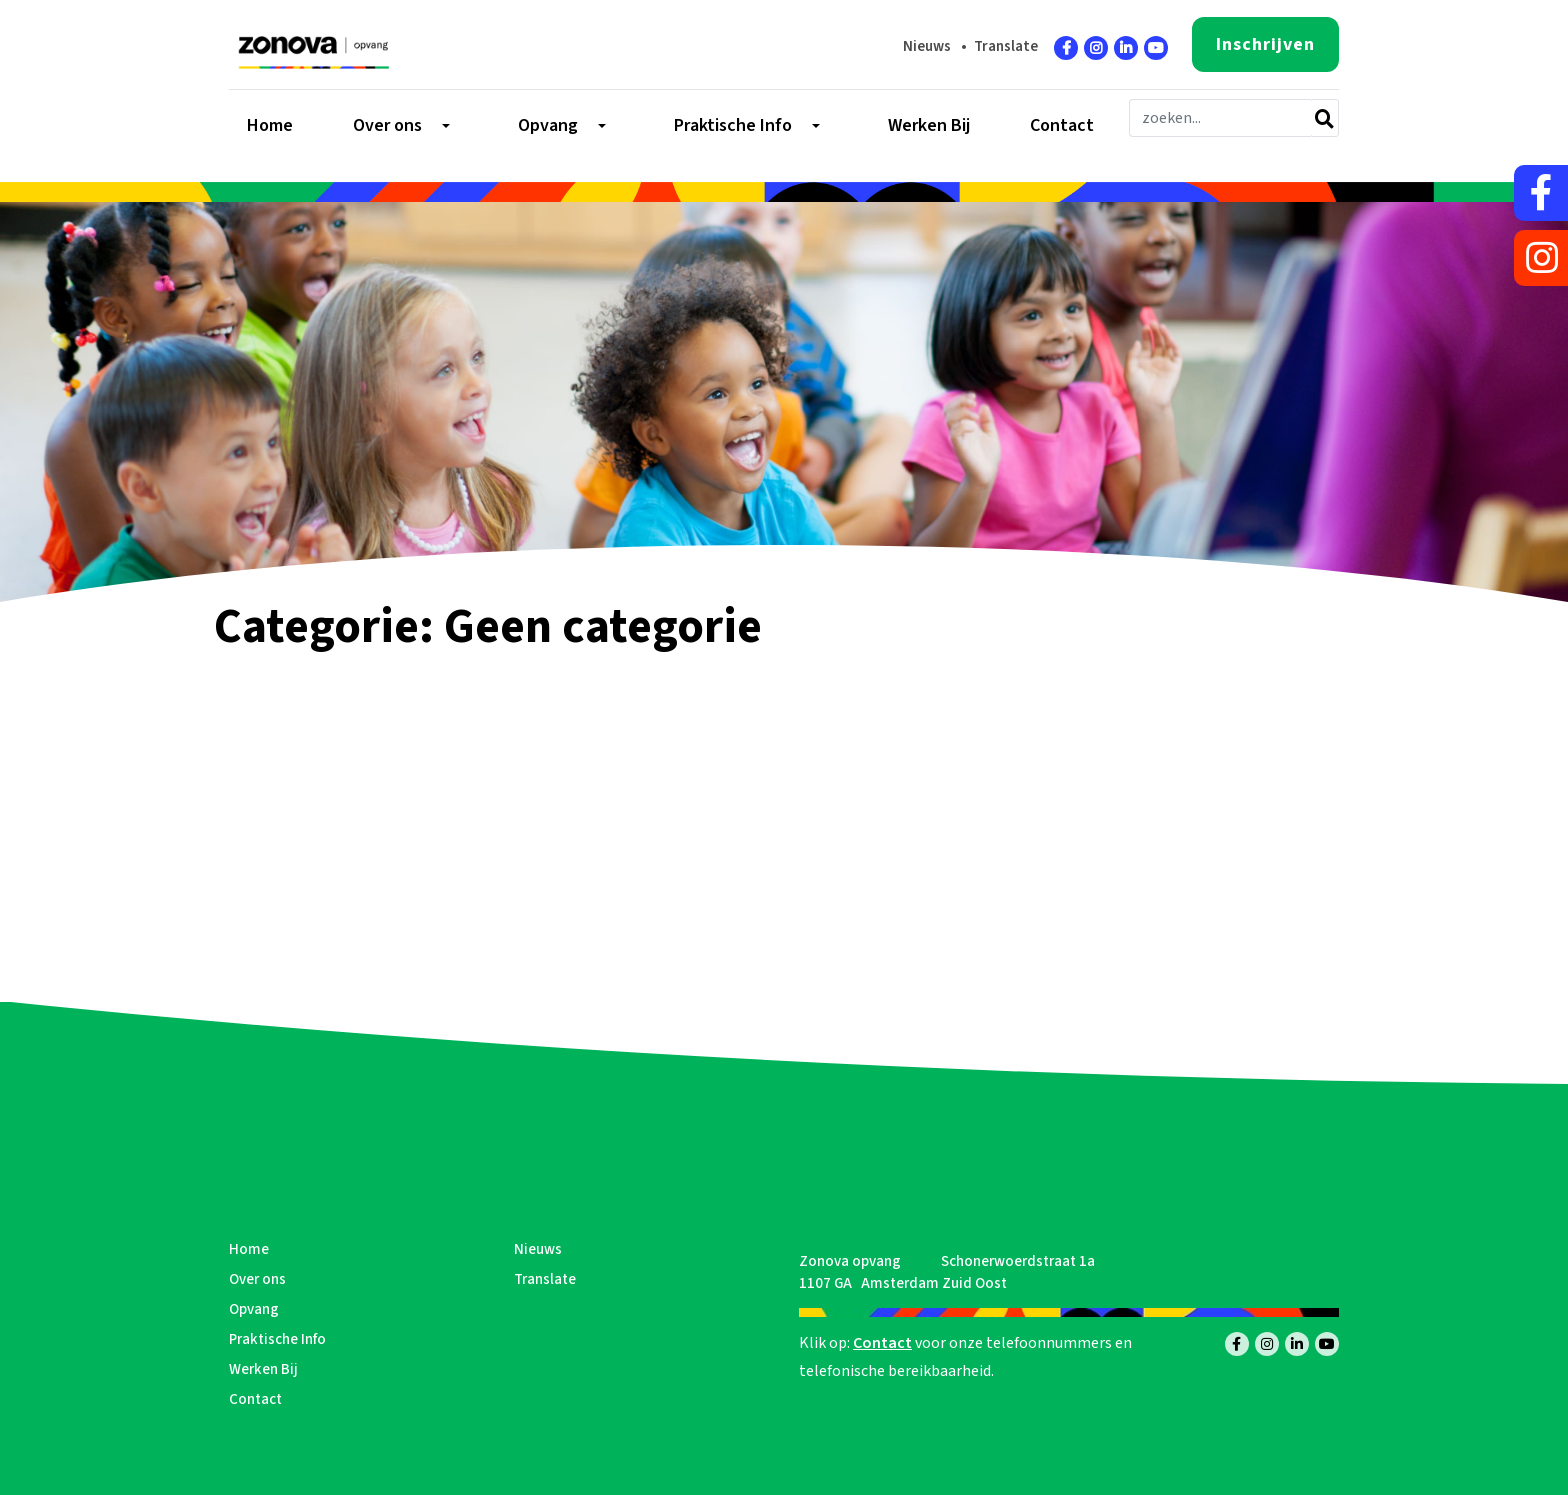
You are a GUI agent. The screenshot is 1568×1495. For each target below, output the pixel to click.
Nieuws (927, 46)
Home (249, 1249)
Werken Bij (263, 1369)
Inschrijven (1265, 44)
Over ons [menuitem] (387, 126)
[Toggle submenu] (444, 126)
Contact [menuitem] (1062, 126)
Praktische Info (277, 1339)
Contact (255, 1399)
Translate (1006, 46)
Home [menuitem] (270, 126)
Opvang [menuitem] (548, 126)
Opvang (254, 1309)
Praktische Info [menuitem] (733, 126)
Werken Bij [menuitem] (929, 126)
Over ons (257, 1279)
